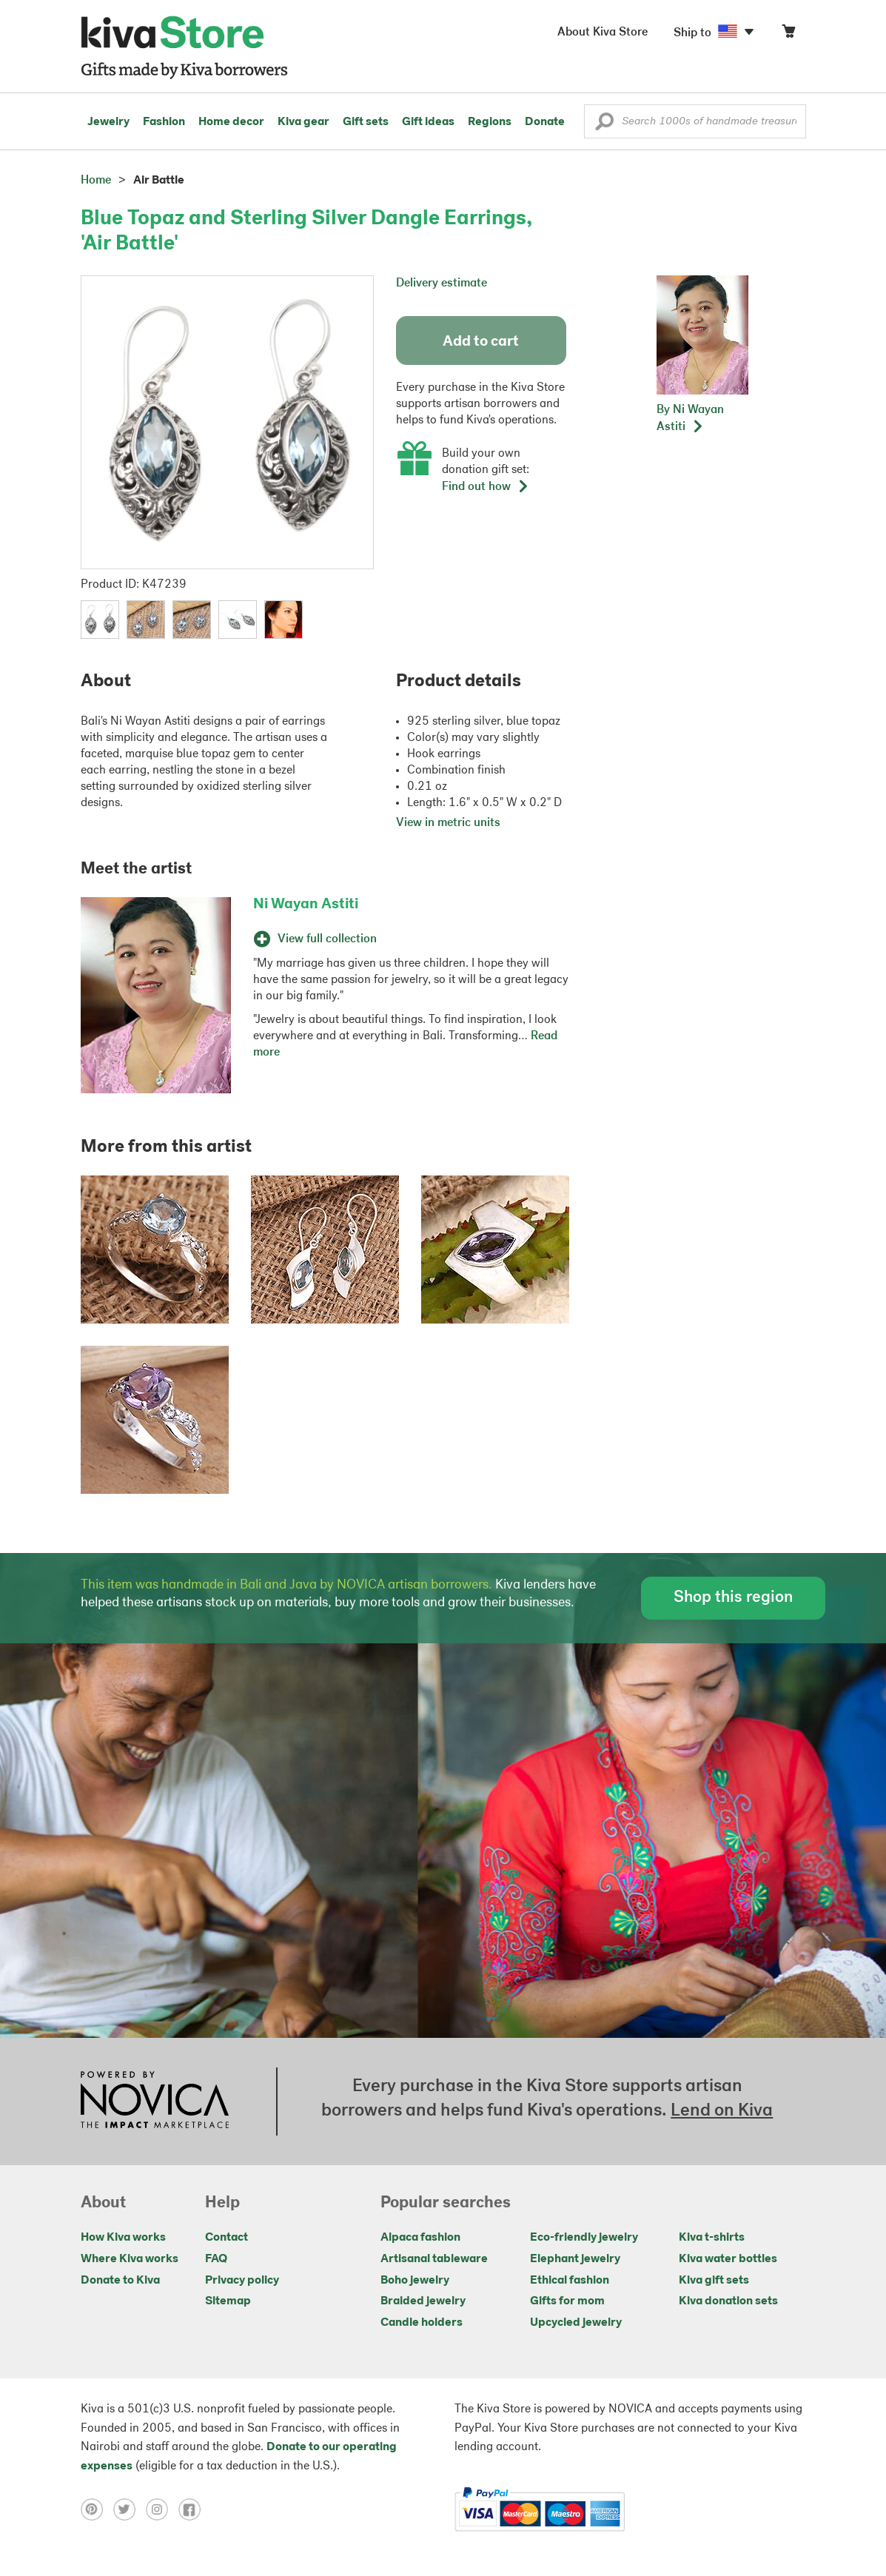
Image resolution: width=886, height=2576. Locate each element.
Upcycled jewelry (576, 2323)
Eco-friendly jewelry (584, 2238)
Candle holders (421, 2323)
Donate (545, 122)
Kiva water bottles (728, 2259)
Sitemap (228, 2301)
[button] (604, 125)
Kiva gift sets (714, 2281)
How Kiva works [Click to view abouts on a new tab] (123, 2238)
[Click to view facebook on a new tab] (193, 2509)
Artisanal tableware (434, 2259)
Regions (489, 122)
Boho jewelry (414, 2281)
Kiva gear (303, 122)
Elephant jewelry (575, 2259)
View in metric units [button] (448, 823)
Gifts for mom (567, 2301)
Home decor (231, 122)
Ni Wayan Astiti (305, 904)
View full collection (315, 939)
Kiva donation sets (728, 2301)
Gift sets (366, 122)
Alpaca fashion (420, 2238)
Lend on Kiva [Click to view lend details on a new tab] (722, 2111)
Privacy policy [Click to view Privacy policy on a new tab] (242, 2281)
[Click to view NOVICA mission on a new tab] (155, 2101)
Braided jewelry (423, 2301)
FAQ (216, 2259)
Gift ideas (428, 122)
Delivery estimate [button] (441, 283)
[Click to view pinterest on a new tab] (97, 2509)
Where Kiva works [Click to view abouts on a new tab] (129, 2259)
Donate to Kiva (120, 2281)
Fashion (164, 122)
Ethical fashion (569, 2281)
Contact (226, 2238)
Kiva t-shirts (712, 2238)
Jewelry (108, 122)
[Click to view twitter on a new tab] (129, 2509)
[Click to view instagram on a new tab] (162, 2509)
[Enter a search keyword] (695, 121)
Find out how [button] (485, 487)
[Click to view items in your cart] (788, 34)
